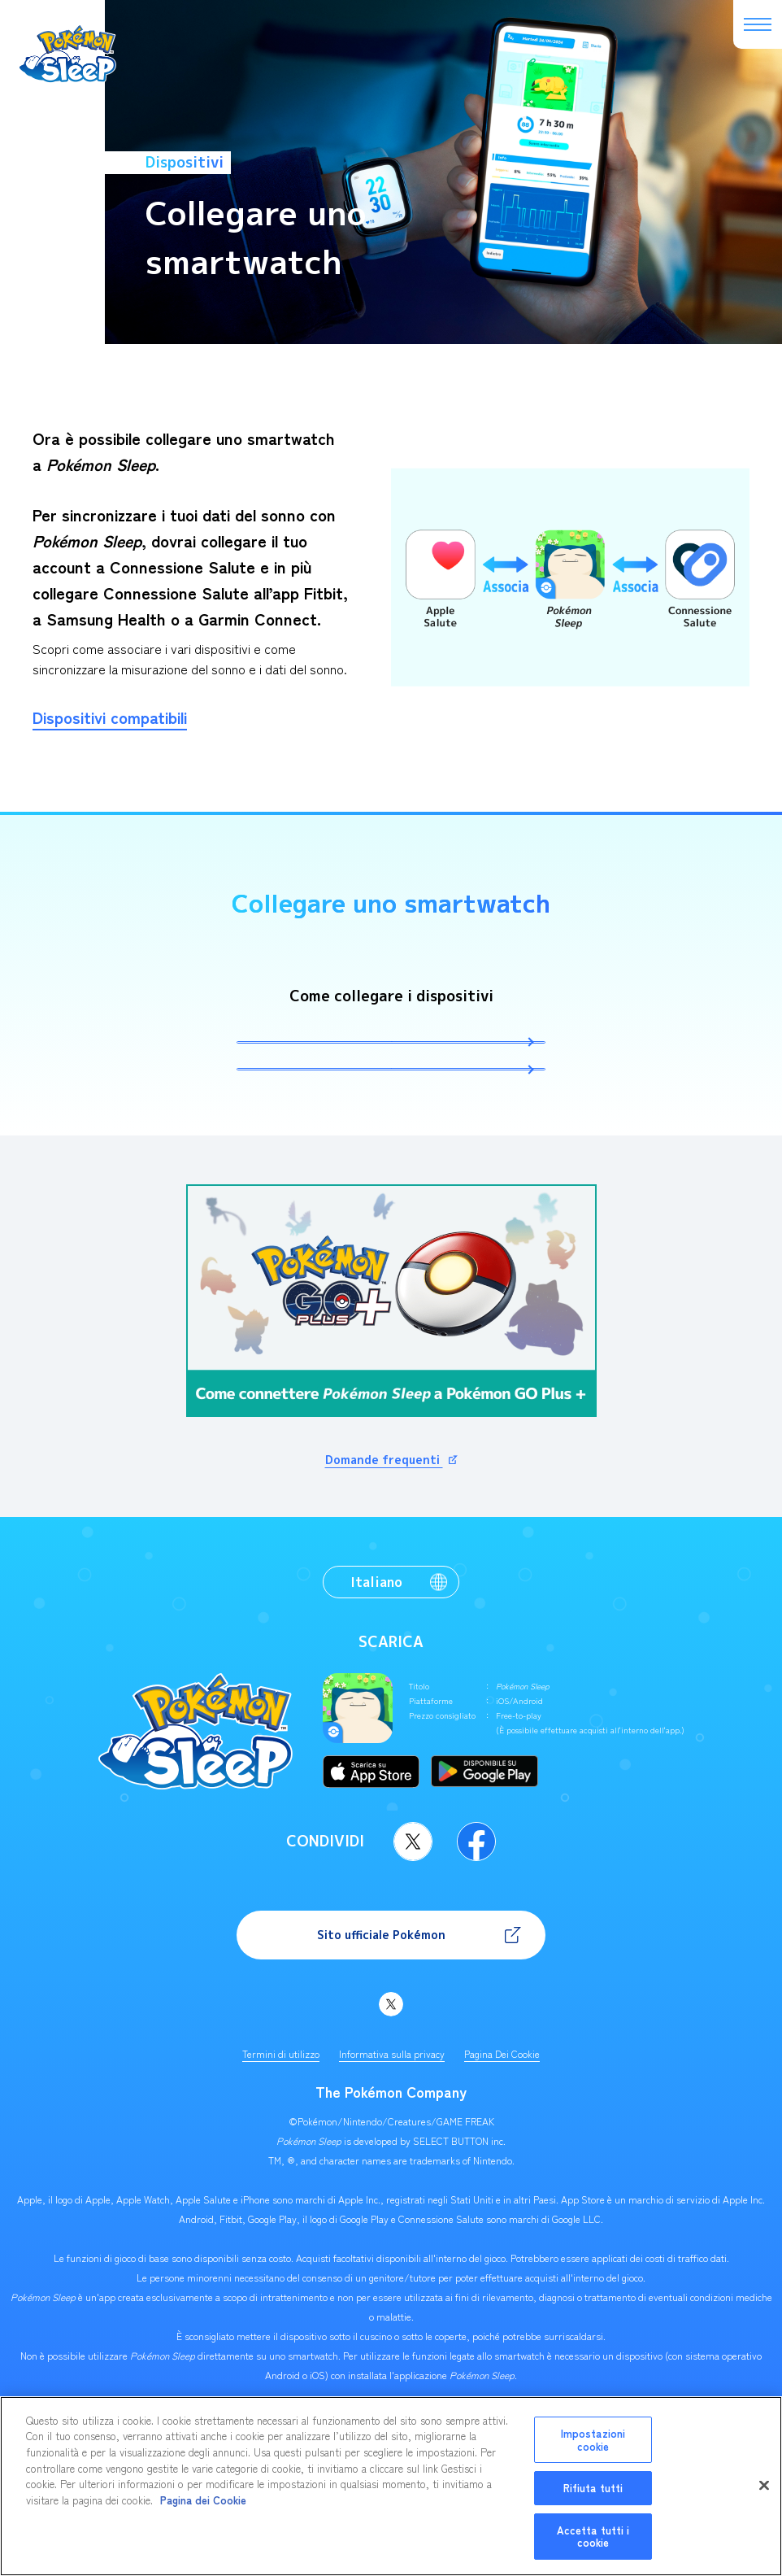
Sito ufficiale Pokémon (381, 2014)
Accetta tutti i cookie (593, 2536)
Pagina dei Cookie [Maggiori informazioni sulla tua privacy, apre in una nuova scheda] (203, 2500)
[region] (391, 2486)
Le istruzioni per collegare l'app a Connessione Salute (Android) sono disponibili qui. (391, 1128)
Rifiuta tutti (593, 2487)
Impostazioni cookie (593, 2440)
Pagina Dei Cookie (502, 2133)
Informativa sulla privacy (392, 2133)
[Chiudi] (764, 2486)
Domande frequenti (384, 1539)
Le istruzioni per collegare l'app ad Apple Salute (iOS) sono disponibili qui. (391, 1062)
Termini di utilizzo (280, 2133)
